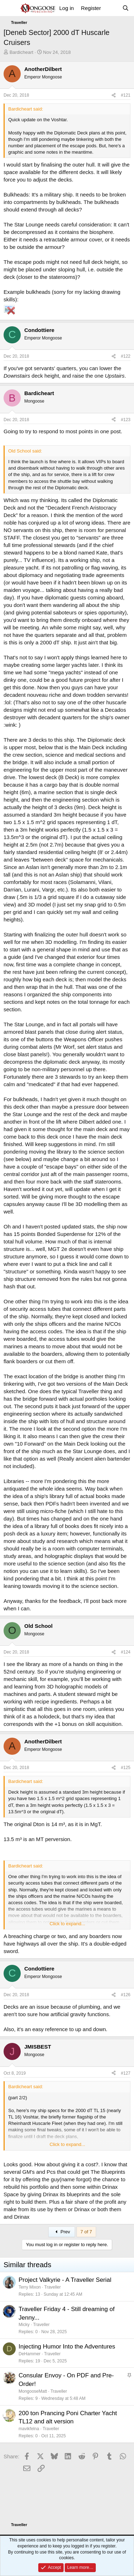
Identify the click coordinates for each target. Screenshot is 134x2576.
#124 (125, 1652)
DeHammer (29, 2353)
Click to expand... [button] (67, 1923)
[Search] (126, 8)
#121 (125, 95)
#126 (125, 1994)
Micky (24, 2324)
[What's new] (111, 8)
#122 (125, 356)
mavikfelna (29, 2428)
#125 (125, 1767)
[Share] (113, 95)
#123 (125, 419)
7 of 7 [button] (86, 2231)
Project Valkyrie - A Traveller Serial (65, 2279)
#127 (125, 2073)
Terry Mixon (30, 2287)
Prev (61, 2231)
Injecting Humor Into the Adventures (67, 2346)
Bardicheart (21, 52)
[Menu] (9, 8)
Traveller (52, 2287)
